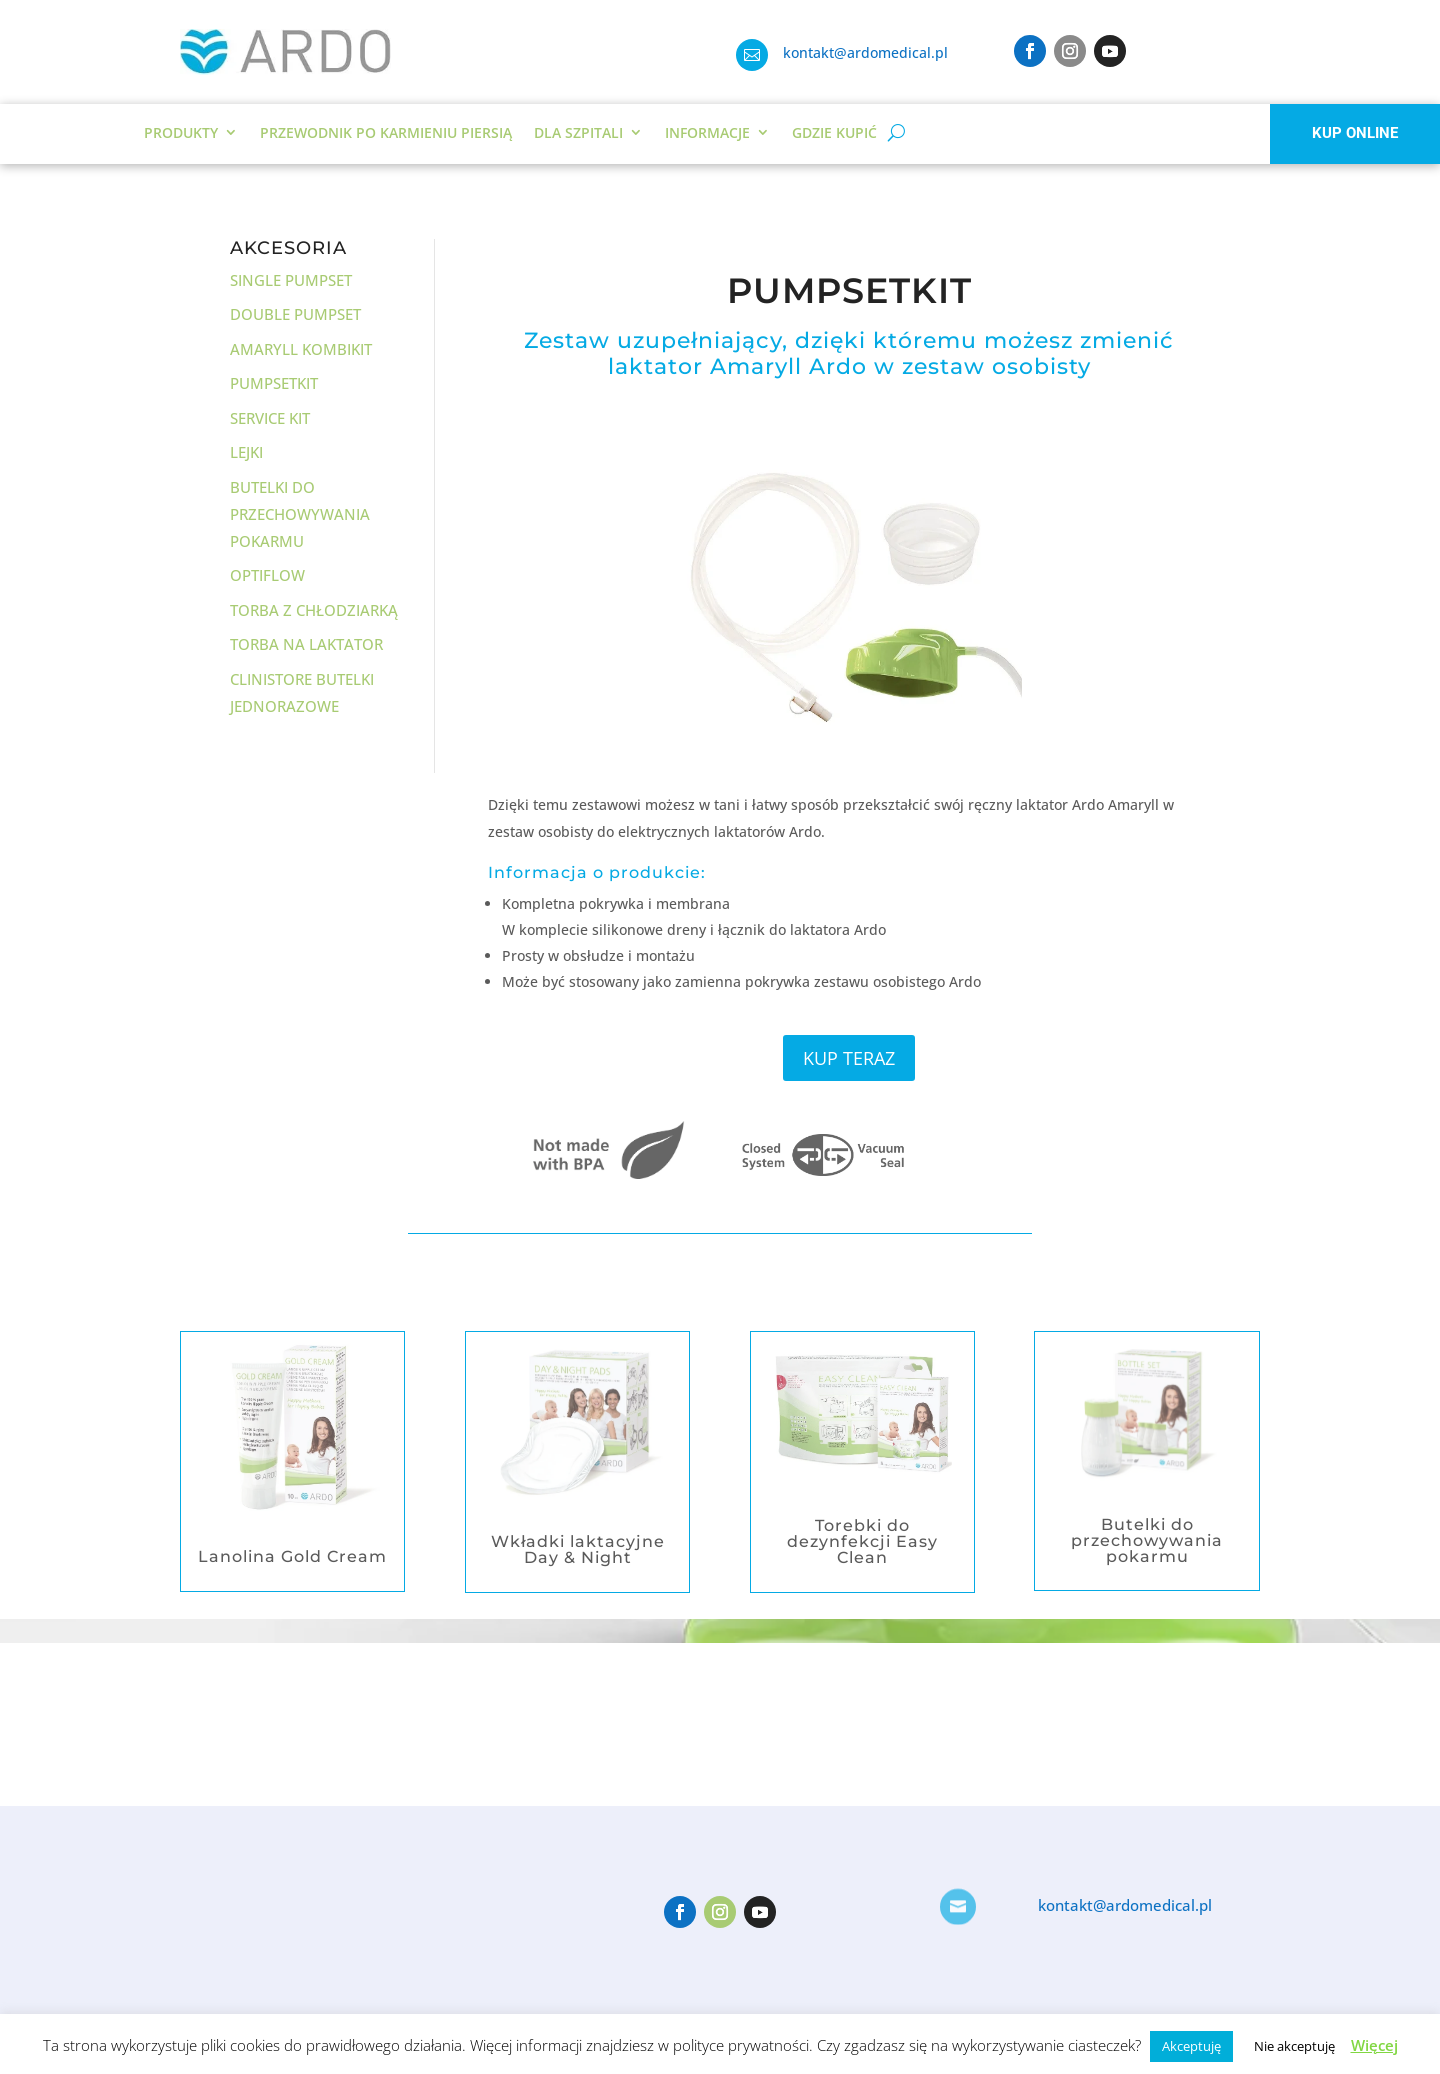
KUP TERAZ (849, 1058)
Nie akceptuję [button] (1294, 2046)
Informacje (707, 132)
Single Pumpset (291, 280)
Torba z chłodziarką (314, 610)
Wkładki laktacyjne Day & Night (578, 1549)
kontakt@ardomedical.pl (865, 52)
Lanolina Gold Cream (292, 1556)
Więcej (1374, 2045)
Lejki (246, 452)
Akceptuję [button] (1191, 2046)
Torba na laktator (306, 644)
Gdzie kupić (834, 132)
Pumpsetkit (274, 383)
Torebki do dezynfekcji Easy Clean (862, 1541)
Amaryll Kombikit (301, 349)
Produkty (181, 132)
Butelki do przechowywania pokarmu (300, 514)
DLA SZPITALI (578, 132)
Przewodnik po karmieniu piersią (386, 132)
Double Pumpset (295, 314)
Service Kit (270, 418)
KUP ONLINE (1355, 133)
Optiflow (267, 575)
